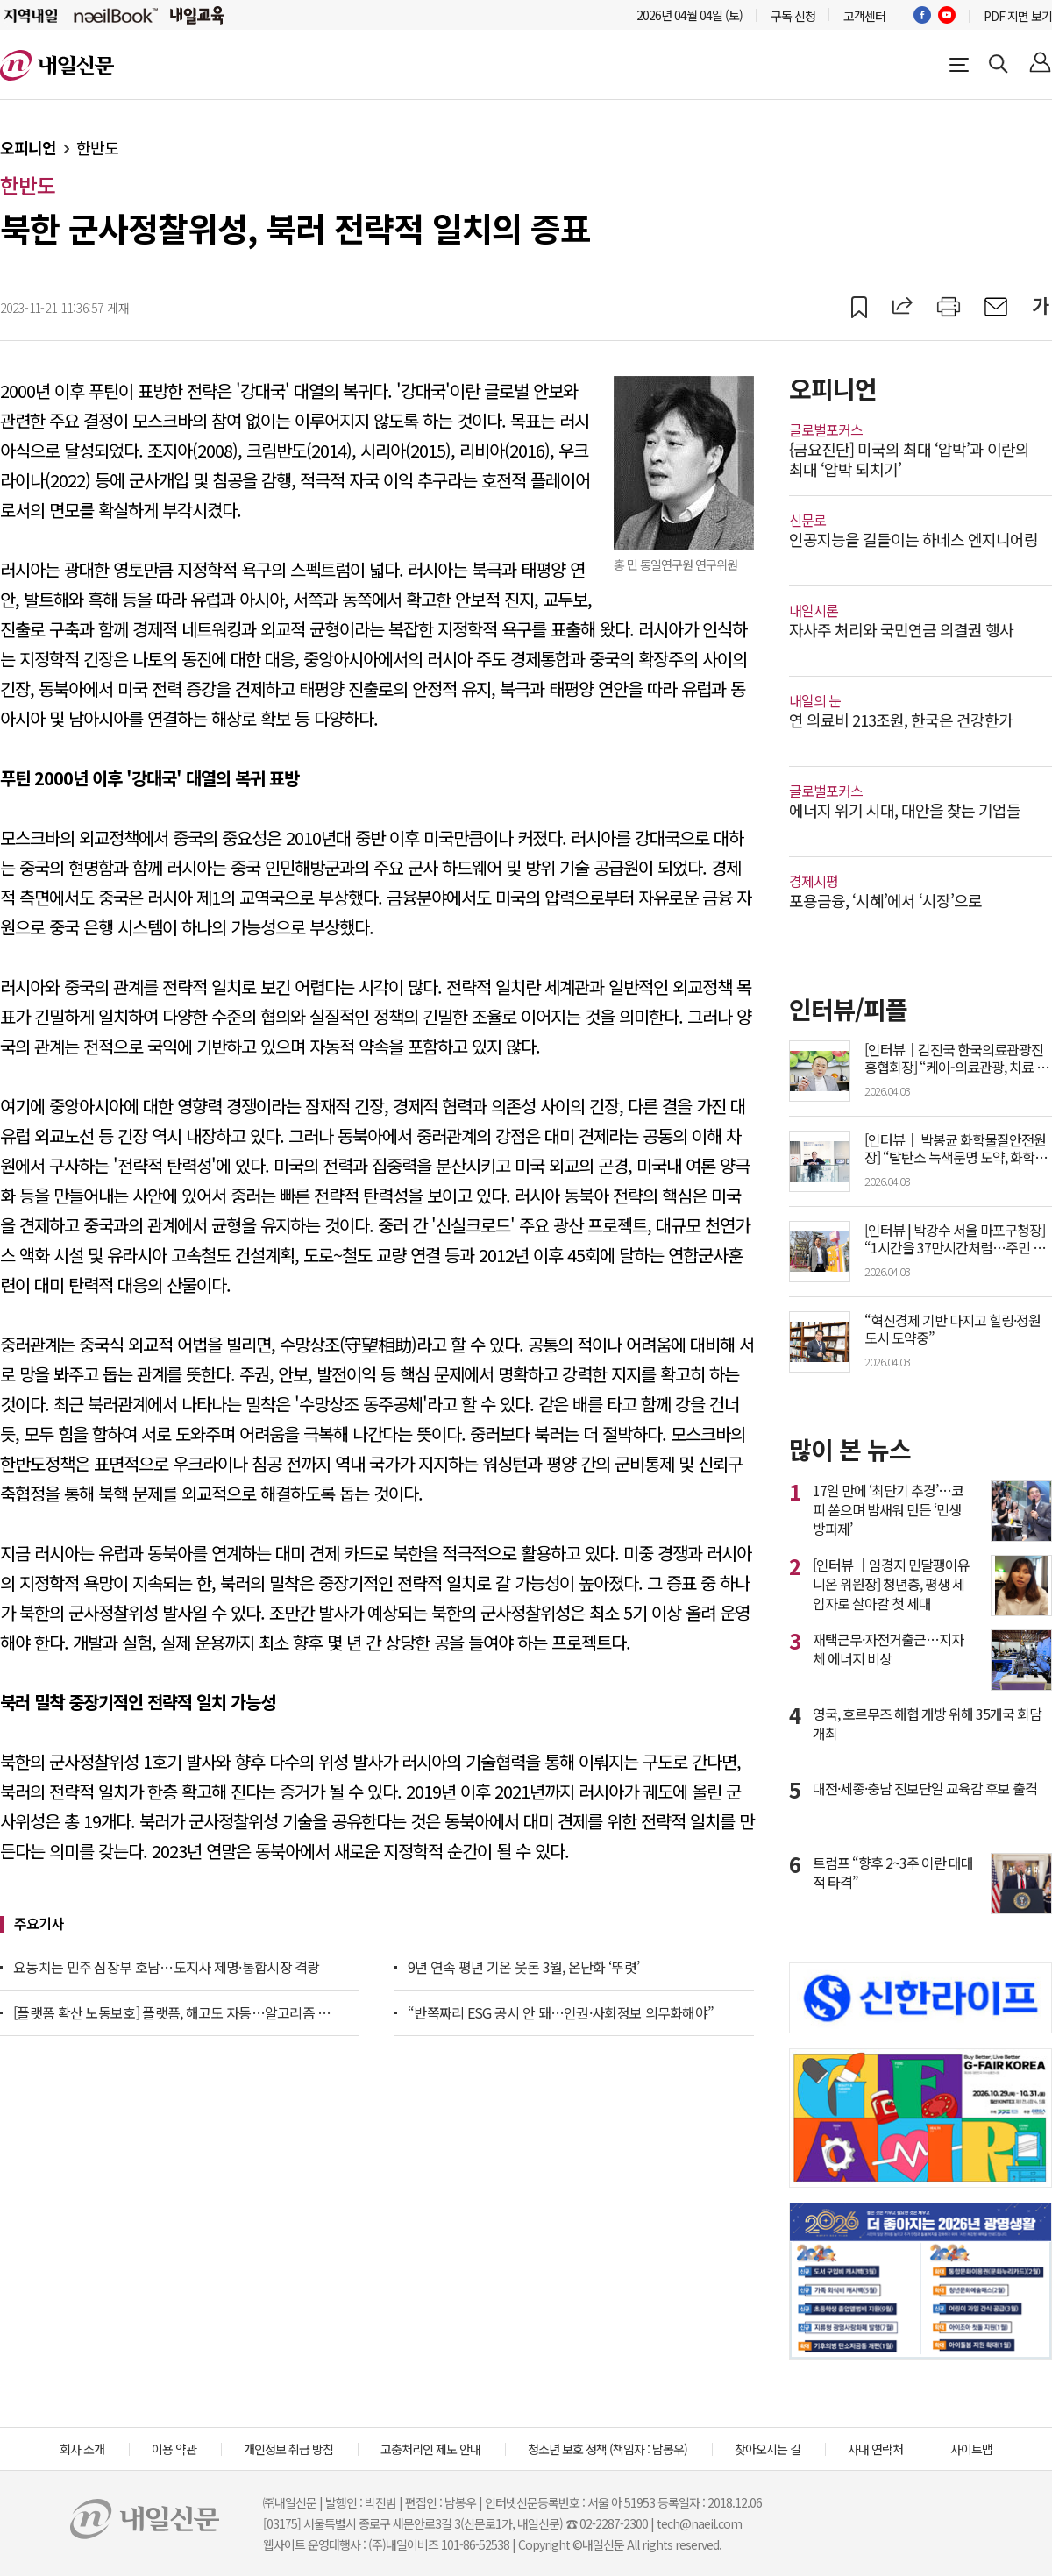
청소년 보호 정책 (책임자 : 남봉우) (607, 2449)
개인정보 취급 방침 (288, 2449)
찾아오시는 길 (767, 2449)
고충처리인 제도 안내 (430, 2449)
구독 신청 (793, 16)
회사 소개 (82, 2449)
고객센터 (864, 16)
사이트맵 (971, 2449)
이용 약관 (174, 2449)
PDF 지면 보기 (1018, 16)
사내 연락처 (875, 2449)
